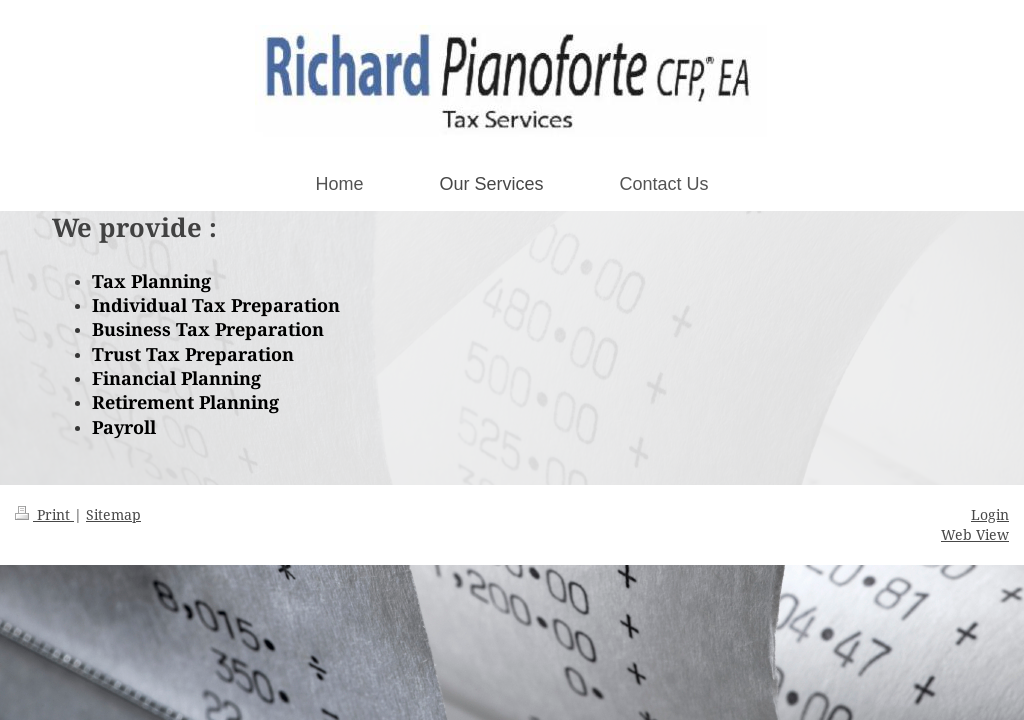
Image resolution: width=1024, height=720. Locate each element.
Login (990, 514)
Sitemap (113, 514)
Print (44, 514)
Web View (975, 534)
